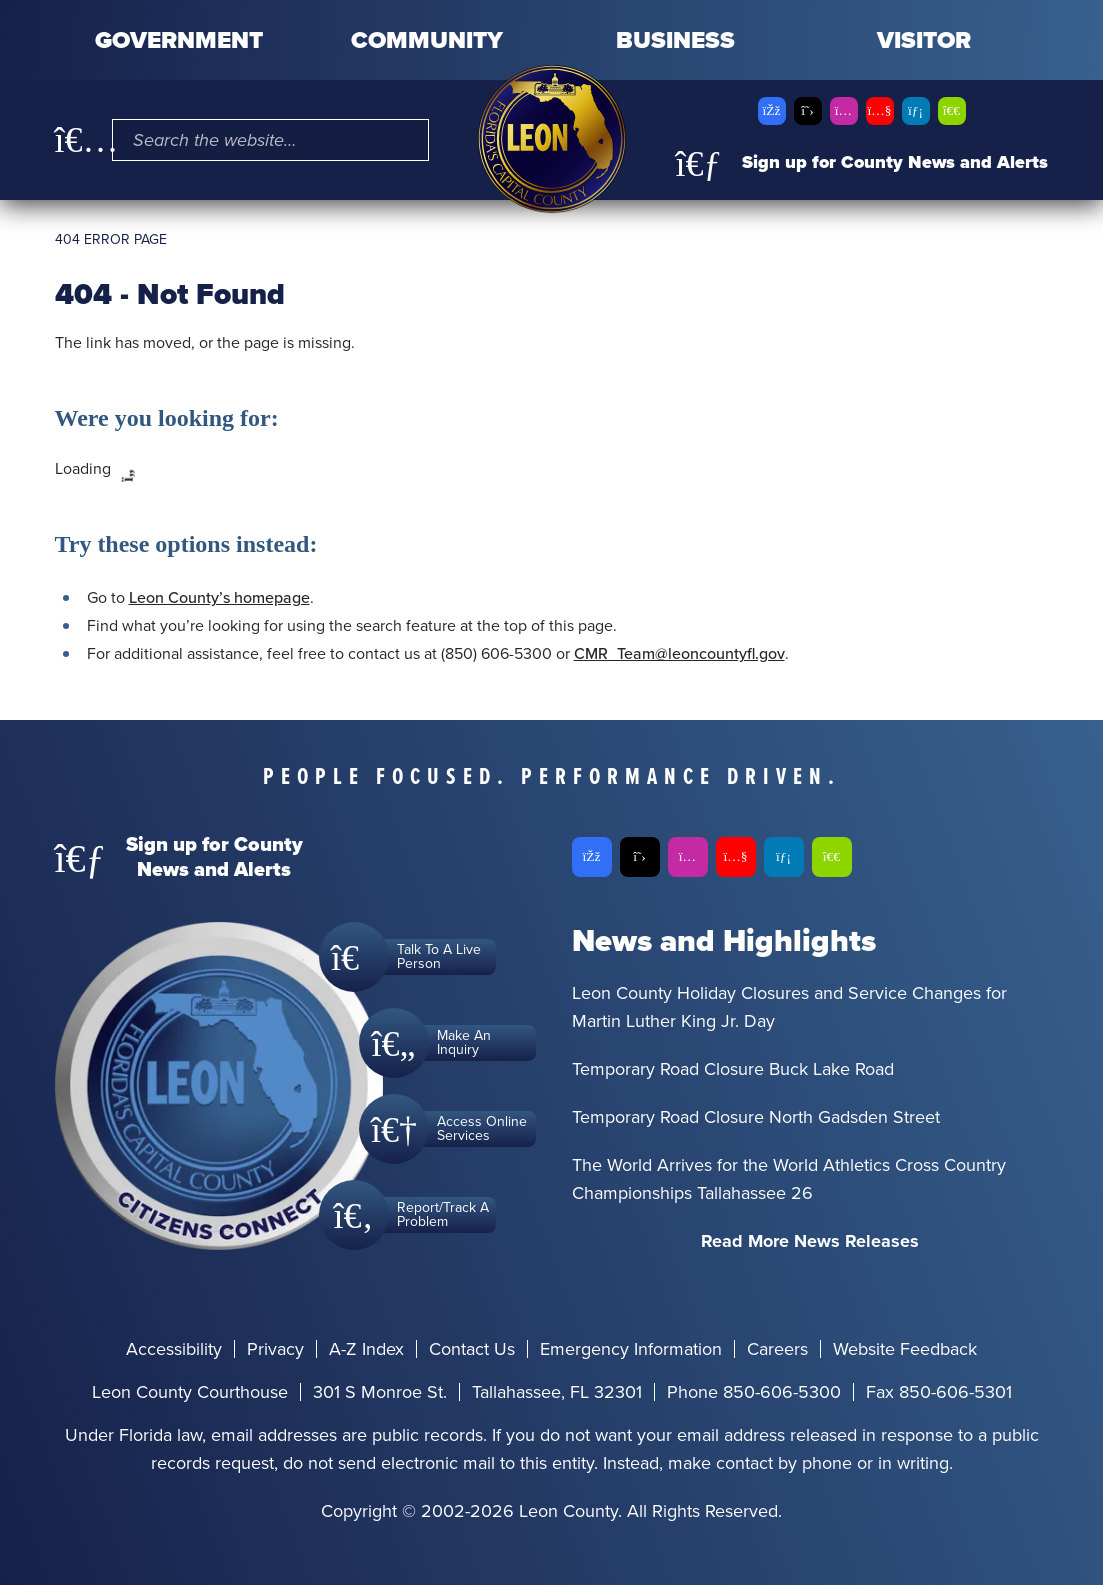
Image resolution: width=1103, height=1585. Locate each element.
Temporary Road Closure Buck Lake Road (733, 1069)
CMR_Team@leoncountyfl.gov (679, 653)
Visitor (924, 40)
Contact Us (472, 1349)
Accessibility (174, 1349)
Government (179, 40)
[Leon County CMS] (552, 139)
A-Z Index (366, 1349)
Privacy (275, 1349)
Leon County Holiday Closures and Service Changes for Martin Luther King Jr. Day (789, 1007)
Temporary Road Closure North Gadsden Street (756, 1117)
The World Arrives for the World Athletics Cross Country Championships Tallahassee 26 (789, 1179)
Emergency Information (631, 1349)
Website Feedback (905, 1349)
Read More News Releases (810, 1241)
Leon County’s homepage (219, 597)
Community (427, 40)
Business (675, 40)
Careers (777, 1349)
